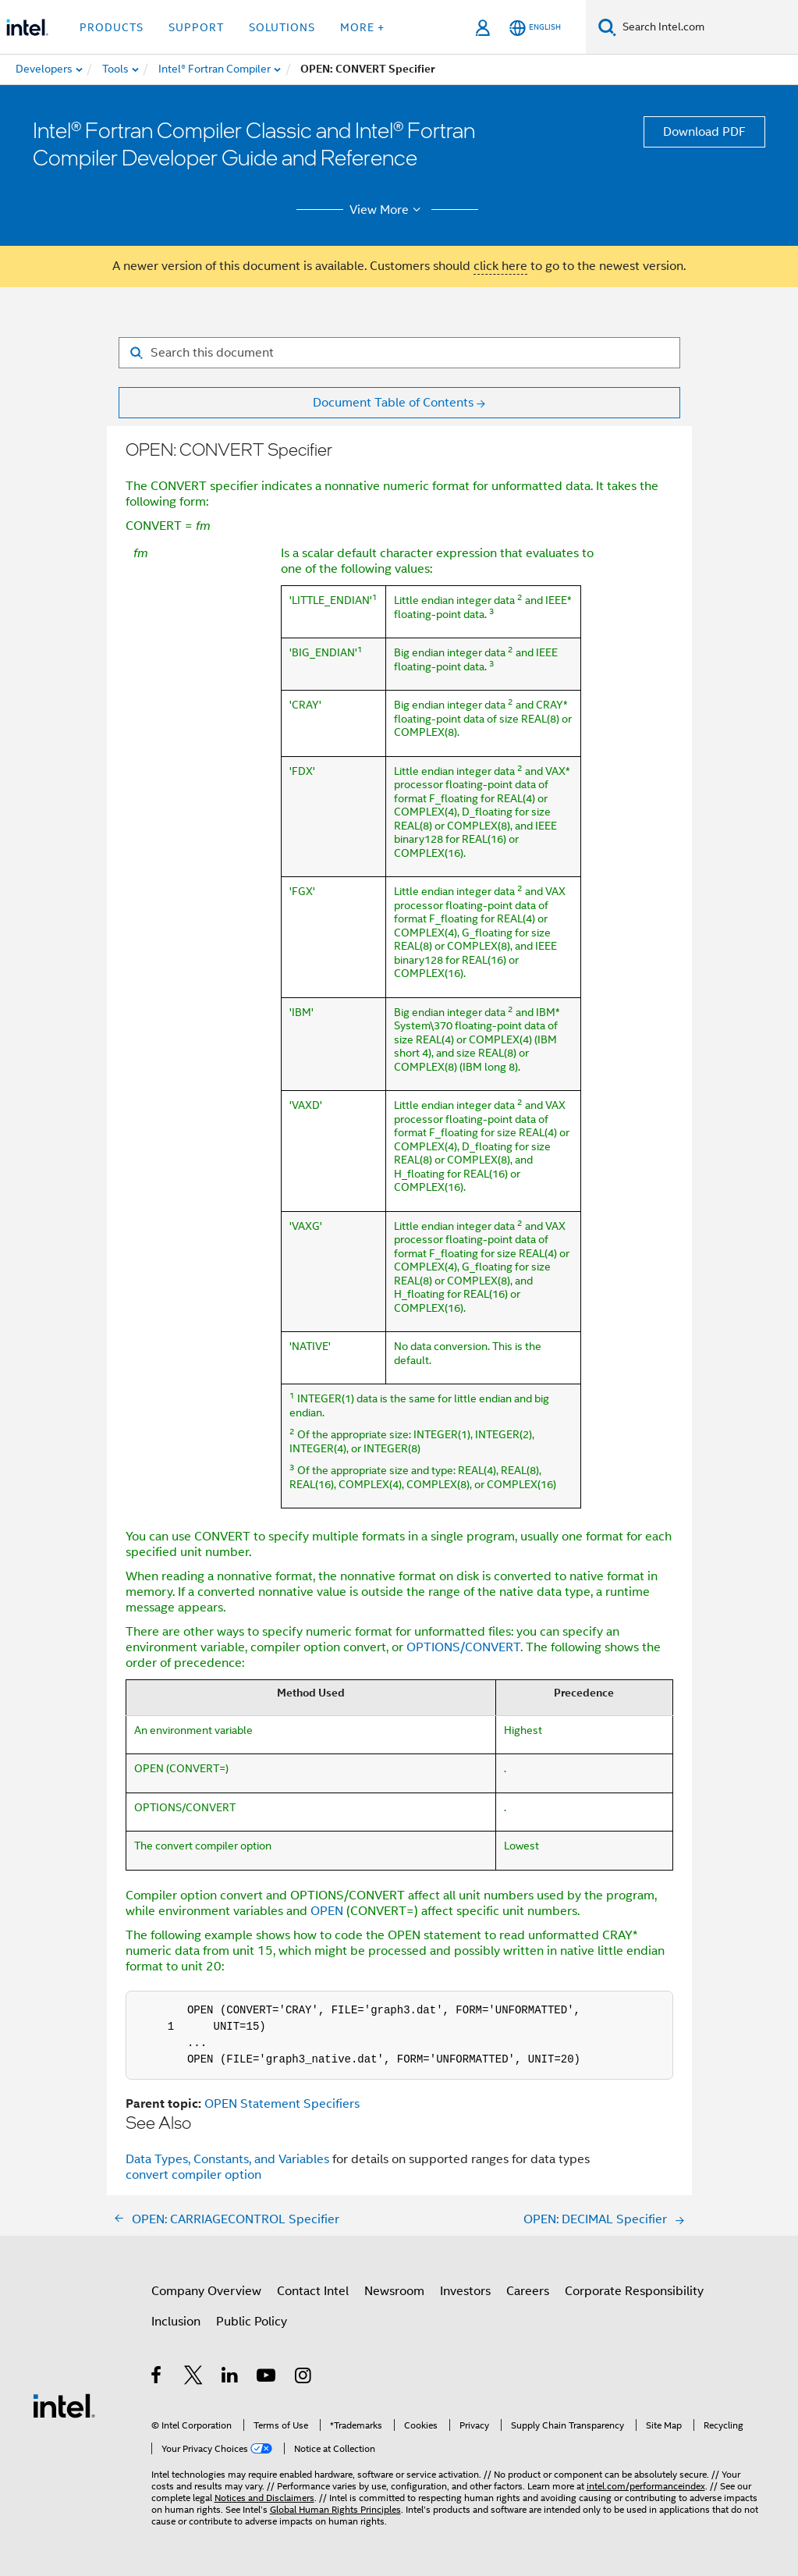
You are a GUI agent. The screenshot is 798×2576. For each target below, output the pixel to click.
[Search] (607, 27)
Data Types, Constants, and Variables (229, 2159)
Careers (527, 2291)
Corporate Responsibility (634, 2291)
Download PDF (704, 132)
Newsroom (394, 2291)
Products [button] (112, 27)
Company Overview (206, 2291)
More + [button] (362, 27)
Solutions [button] (282, 27)
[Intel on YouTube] (267, 2378)
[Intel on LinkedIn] (230, 2378)
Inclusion (175, 2321)
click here (500, 266)
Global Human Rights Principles (335, 2509)
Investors (465, 2291)
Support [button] (196, 27)
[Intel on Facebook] (157, 2378)
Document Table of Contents (393, 402)
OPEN (326, 1911)
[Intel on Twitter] (194, 2378)
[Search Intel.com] (707, 27)
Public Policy (251, 2321)
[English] (535, 28)
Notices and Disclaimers (264, 2497)
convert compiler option (193, 2175)
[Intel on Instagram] (304, 2378)
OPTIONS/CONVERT (463, 1647)
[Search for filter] (399, 352)
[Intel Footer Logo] (64, 2405)
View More (387, 210)
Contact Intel (313, 2291)
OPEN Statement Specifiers (282, 2104)
